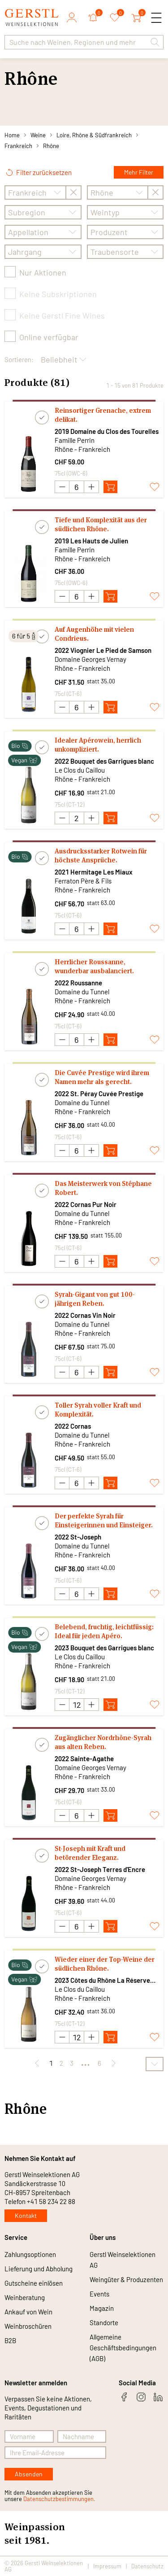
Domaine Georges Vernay (90, 659)
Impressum (107, 2566)
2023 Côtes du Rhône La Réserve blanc (102, 1980)
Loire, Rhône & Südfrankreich (94, 135)
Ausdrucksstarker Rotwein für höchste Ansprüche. (101, 855)
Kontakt (26, 2215)
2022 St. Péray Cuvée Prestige (99, 1093)
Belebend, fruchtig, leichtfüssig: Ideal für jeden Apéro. (104, 1631)
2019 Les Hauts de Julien (91, 541)
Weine (38, 135)
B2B (10, 2340)
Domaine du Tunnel (82, 992)
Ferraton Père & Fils (83, 881)
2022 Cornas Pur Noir (85, 1204)
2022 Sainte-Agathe (84, 1758)
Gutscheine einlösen (33, 2283)
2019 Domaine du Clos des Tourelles (107, 431)
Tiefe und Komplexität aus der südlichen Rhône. (101, 524)
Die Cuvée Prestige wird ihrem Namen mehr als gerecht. (102, 1077)
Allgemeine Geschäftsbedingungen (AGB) (123, 2347)
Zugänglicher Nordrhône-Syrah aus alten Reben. (103, 1742)
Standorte (104, 2322)
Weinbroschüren (28, 2326)
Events (99, 2294)
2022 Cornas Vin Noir (85, 1315)
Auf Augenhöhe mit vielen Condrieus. (94, 634)
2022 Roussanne (78, 983)
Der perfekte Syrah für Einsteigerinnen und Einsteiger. (104, 1520)
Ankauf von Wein (28, 2312)
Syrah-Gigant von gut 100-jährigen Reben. (95, 1299)
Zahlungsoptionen (30, 2254)
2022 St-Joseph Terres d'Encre (100, 1869)
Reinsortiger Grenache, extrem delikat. (103, 415)
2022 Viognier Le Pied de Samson (103, 650)
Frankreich (18, 146)
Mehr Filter (138, 172)
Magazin (102, 2308)
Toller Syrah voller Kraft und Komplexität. (98, 1409)
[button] (155, 42)
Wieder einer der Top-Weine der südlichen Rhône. (105, 1963)
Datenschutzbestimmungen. (59, 2498)
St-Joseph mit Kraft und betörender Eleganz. (90, 1853)
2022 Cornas (73, 1426)
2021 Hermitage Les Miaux (94, 872)
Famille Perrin (75, 440)
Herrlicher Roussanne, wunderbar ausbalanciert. (94, 966)
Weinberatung (24, 2297)
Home (12, 135)
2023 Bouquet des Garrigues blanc (104, 1648)
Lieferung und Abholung (38, 2269)
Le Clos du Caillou (80, 770)
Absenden (29, 2474)
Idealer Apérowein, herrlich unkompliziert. (98, 744)
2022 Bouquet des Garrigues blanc (104, 761)
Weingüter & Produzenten (126, 2279)
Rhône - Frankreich (82, 449)
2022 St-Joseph (78, 1537)
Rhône (51, 146)
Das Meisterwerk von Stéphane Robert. (103, 1188)
